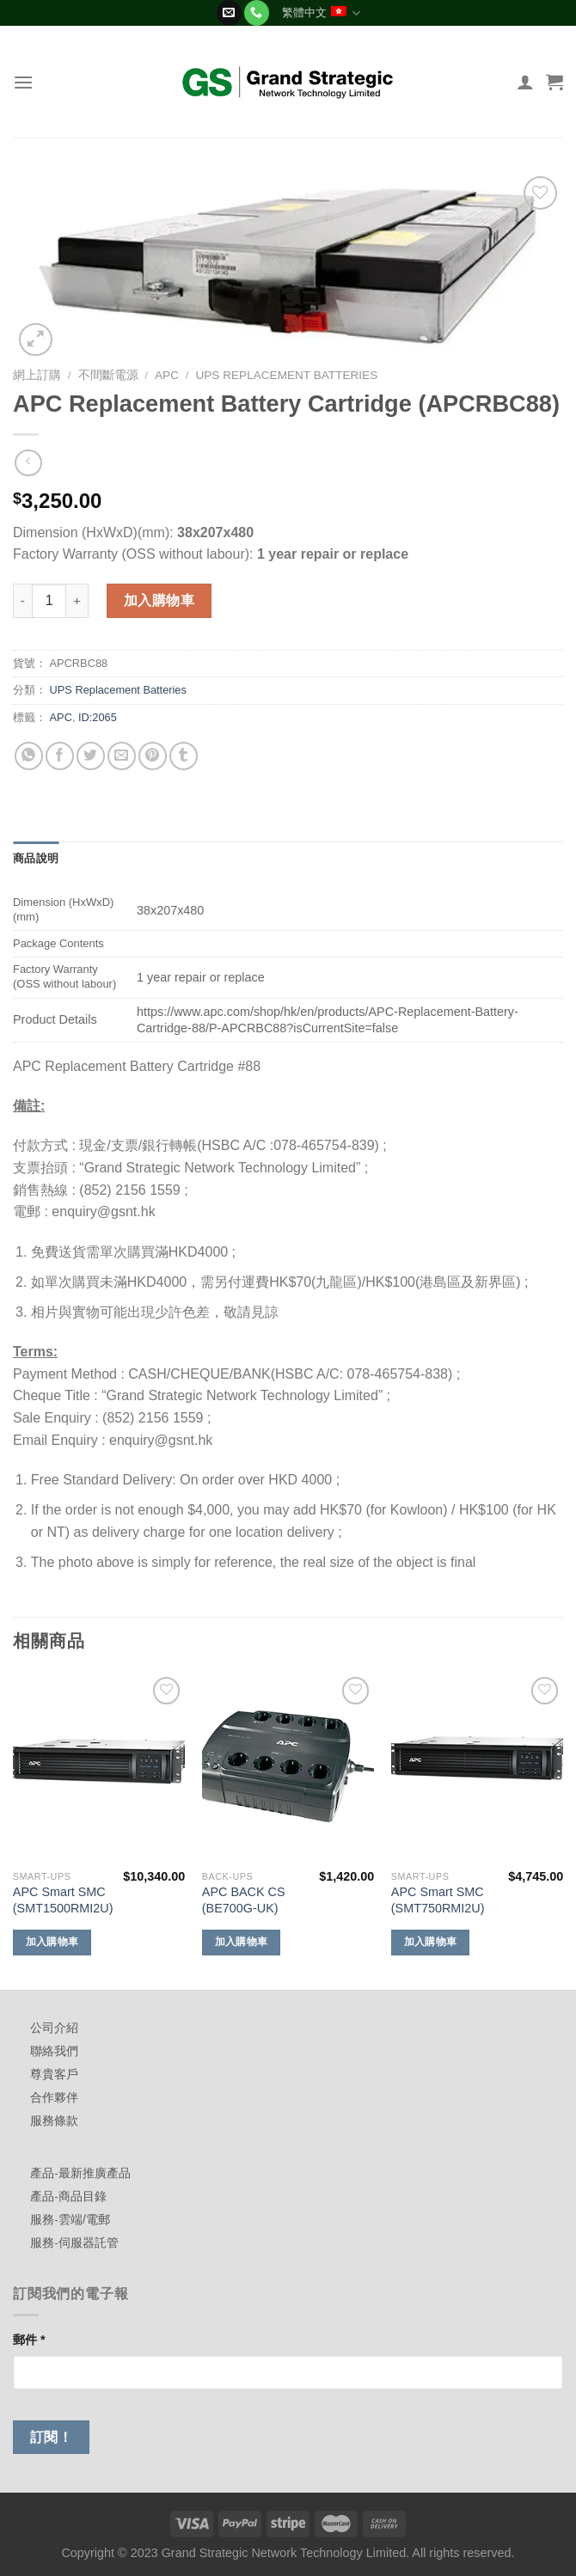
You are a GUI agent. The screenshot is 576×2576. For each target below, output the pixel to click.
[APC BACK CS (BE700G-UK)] (288, 1767)
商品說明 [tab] (35, 858)
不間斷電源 (108, 375)
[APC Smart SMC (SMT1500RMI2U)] (99, 1767)
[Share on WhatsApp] (29, 756)
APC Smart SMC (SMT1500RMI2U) (63, 1900)
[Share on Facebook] (60, 756)
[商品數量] (49, 601)
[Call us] (256, 13)
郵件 (29, 2340)
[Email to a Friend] (121, 756)
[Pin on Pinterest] (152, 756)
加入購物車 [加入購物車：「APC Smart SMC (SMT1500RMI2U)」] (52, 1942)
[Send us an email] (229, 13)
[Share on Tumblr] (183, 756)
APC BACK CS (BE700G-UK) (243, 1900)
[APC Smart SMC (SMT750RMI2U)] (477, 1767)
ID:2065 (97, 717)
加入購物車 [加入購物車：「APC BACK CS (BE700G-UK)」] (241, 1942)
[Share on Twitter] (91, 756)
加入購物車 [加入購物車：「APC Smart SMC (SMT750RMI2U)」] (430, 1942)
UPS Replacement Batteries (286, 375)
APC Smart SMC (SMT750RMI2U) (438, 1900)
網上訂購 (37, 375)
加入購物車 (159, 600)
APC (167, 375)
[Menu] (23, 82)
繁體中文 (321, 13)
